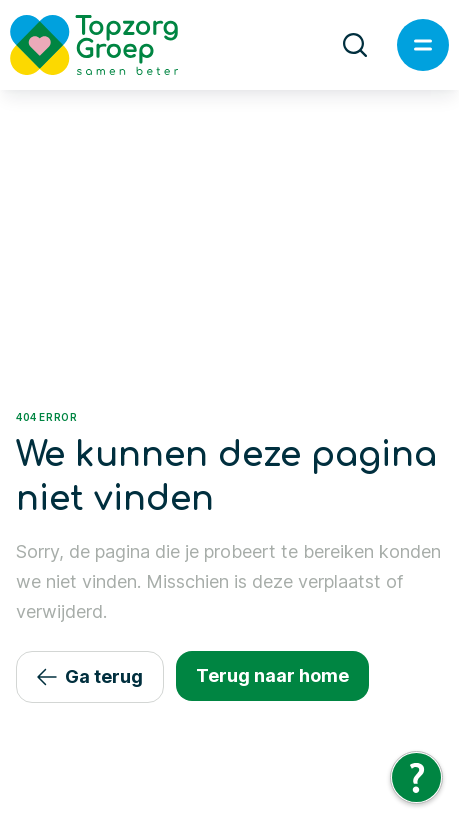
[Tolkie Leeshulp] (416, 777)
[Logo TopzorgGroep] (111, 45)
